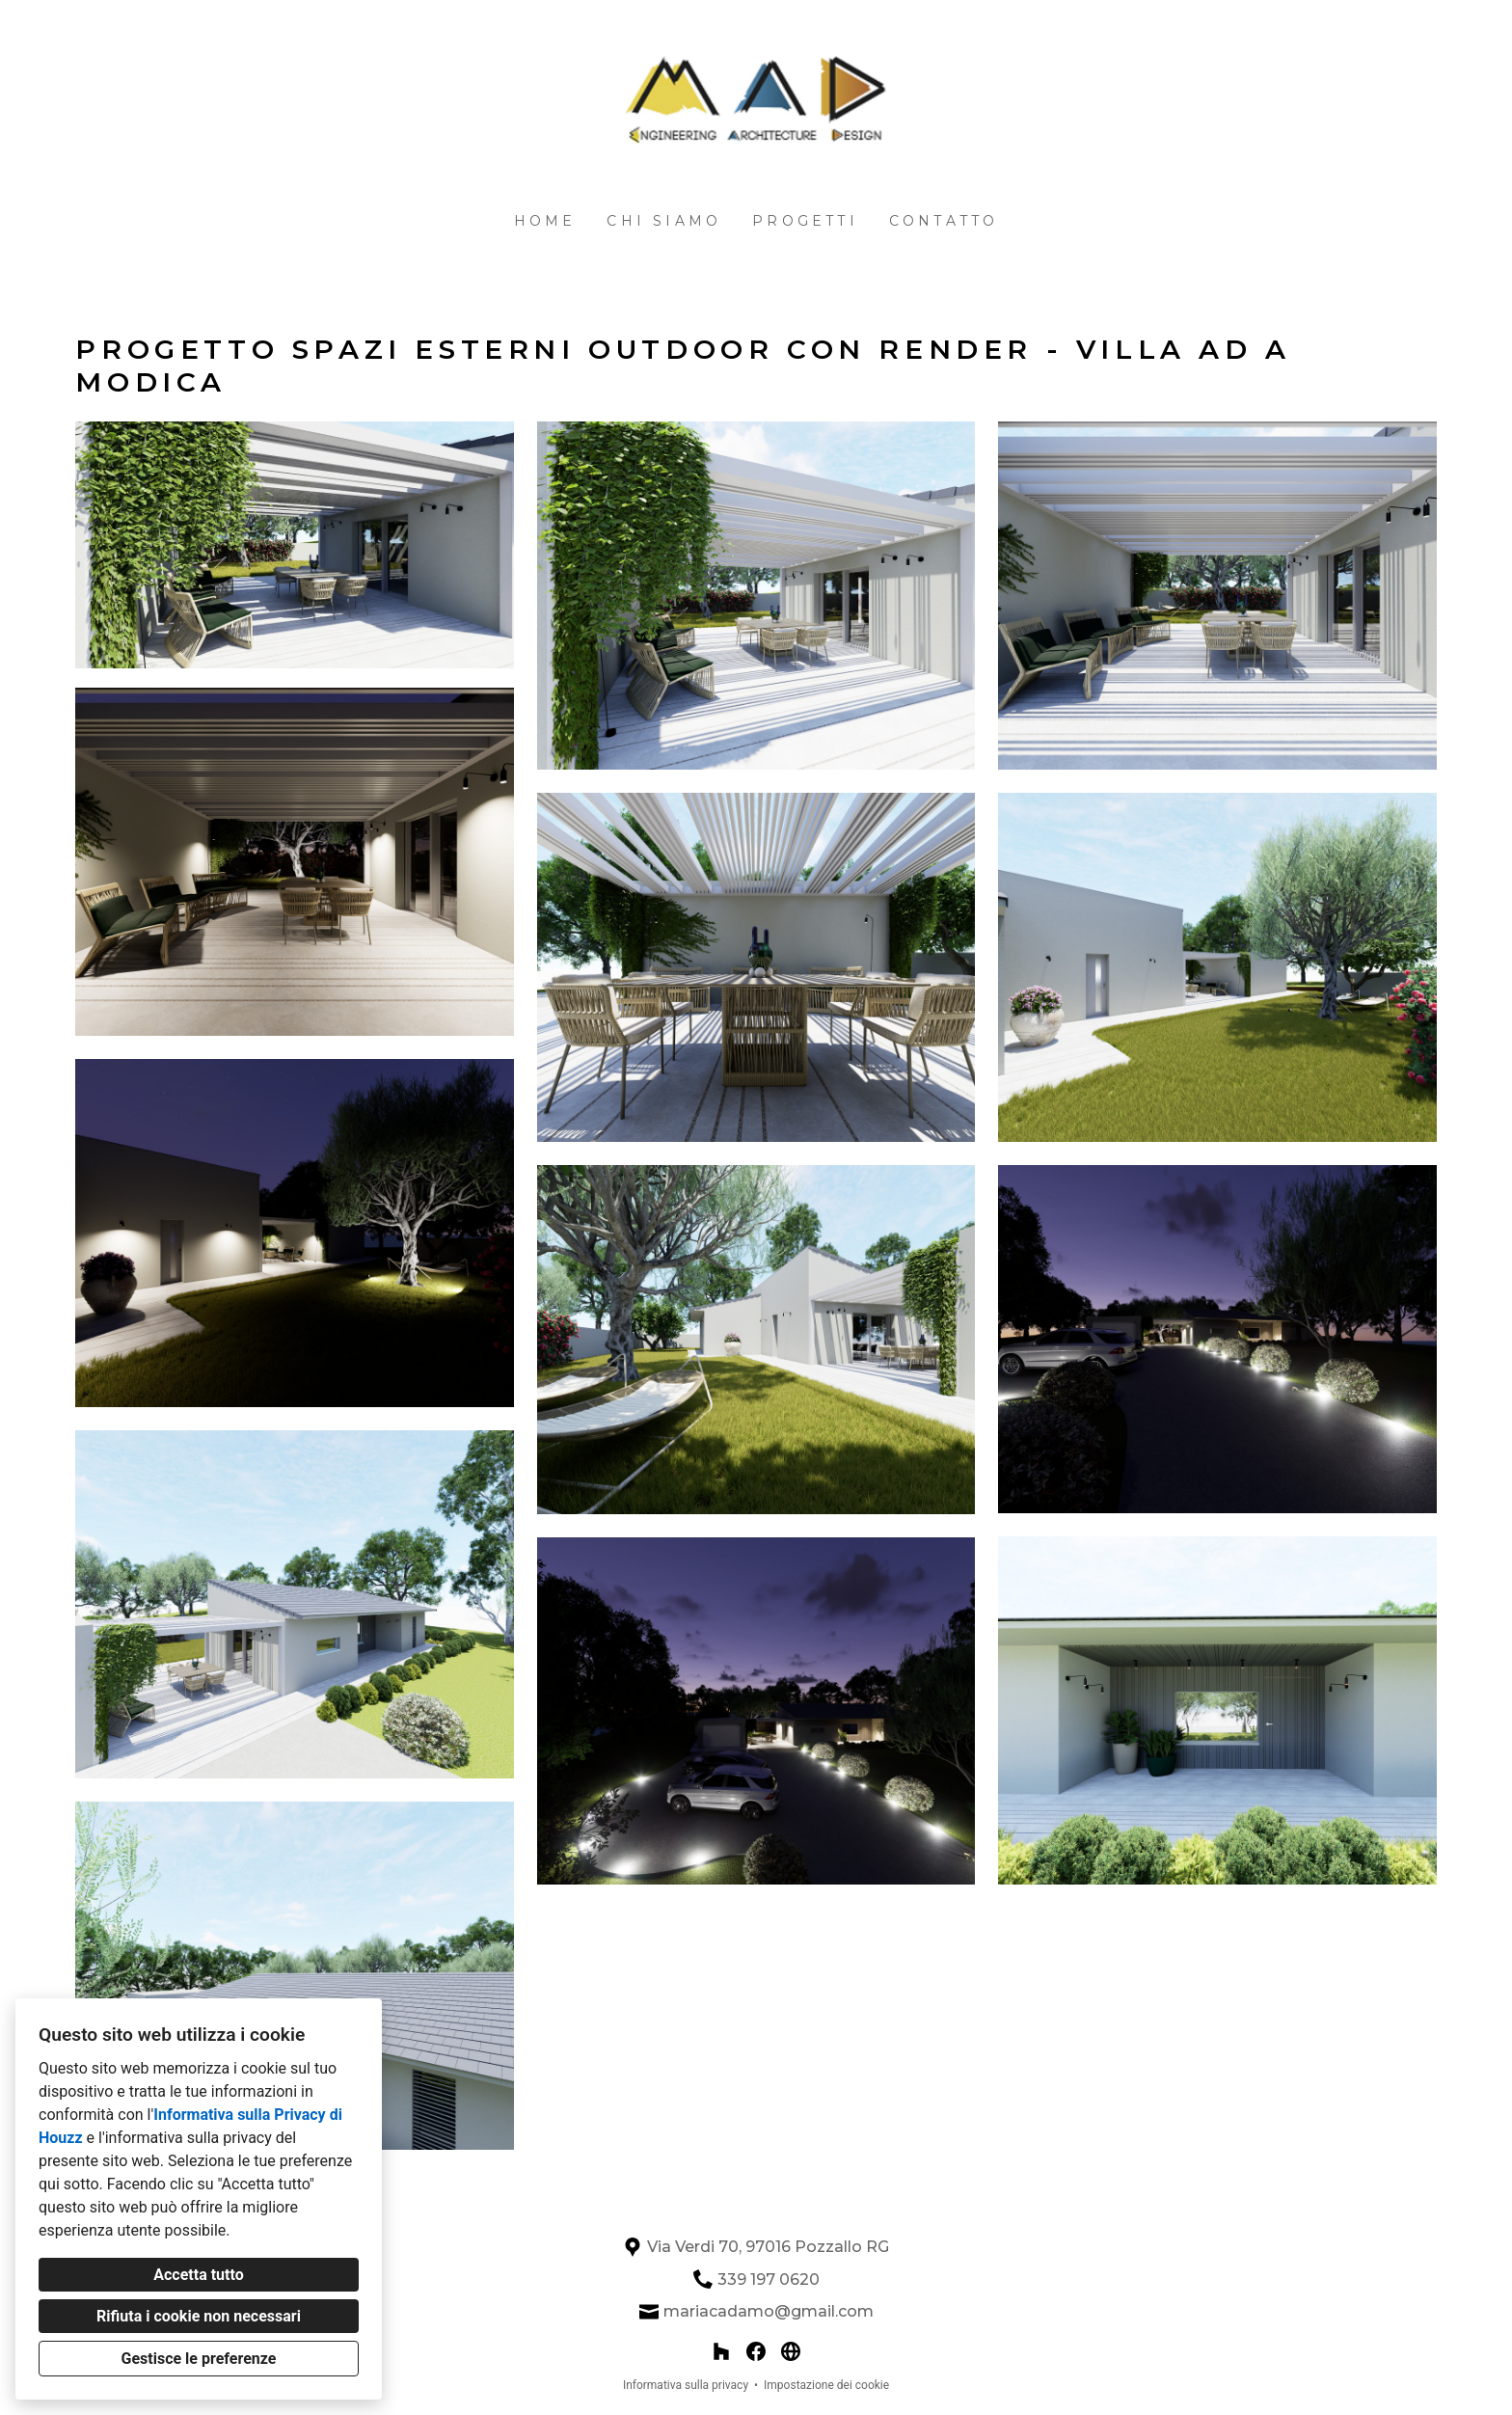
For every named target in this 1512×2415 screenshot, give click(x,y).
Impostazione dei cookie (826, 2385)
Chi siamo (664, 221)
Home (545, 221)
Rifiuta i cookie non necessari (198, 2316)
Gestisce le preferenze (199, 2358)
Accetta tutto (198, 2275)
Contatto (944, 221)
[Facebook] (756, 2351)
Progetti (805, 221)
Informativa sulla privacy (685, 2385)
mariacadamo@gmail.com (768, 2311)
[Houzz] (721, 2351)
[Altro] (790, 2351)
